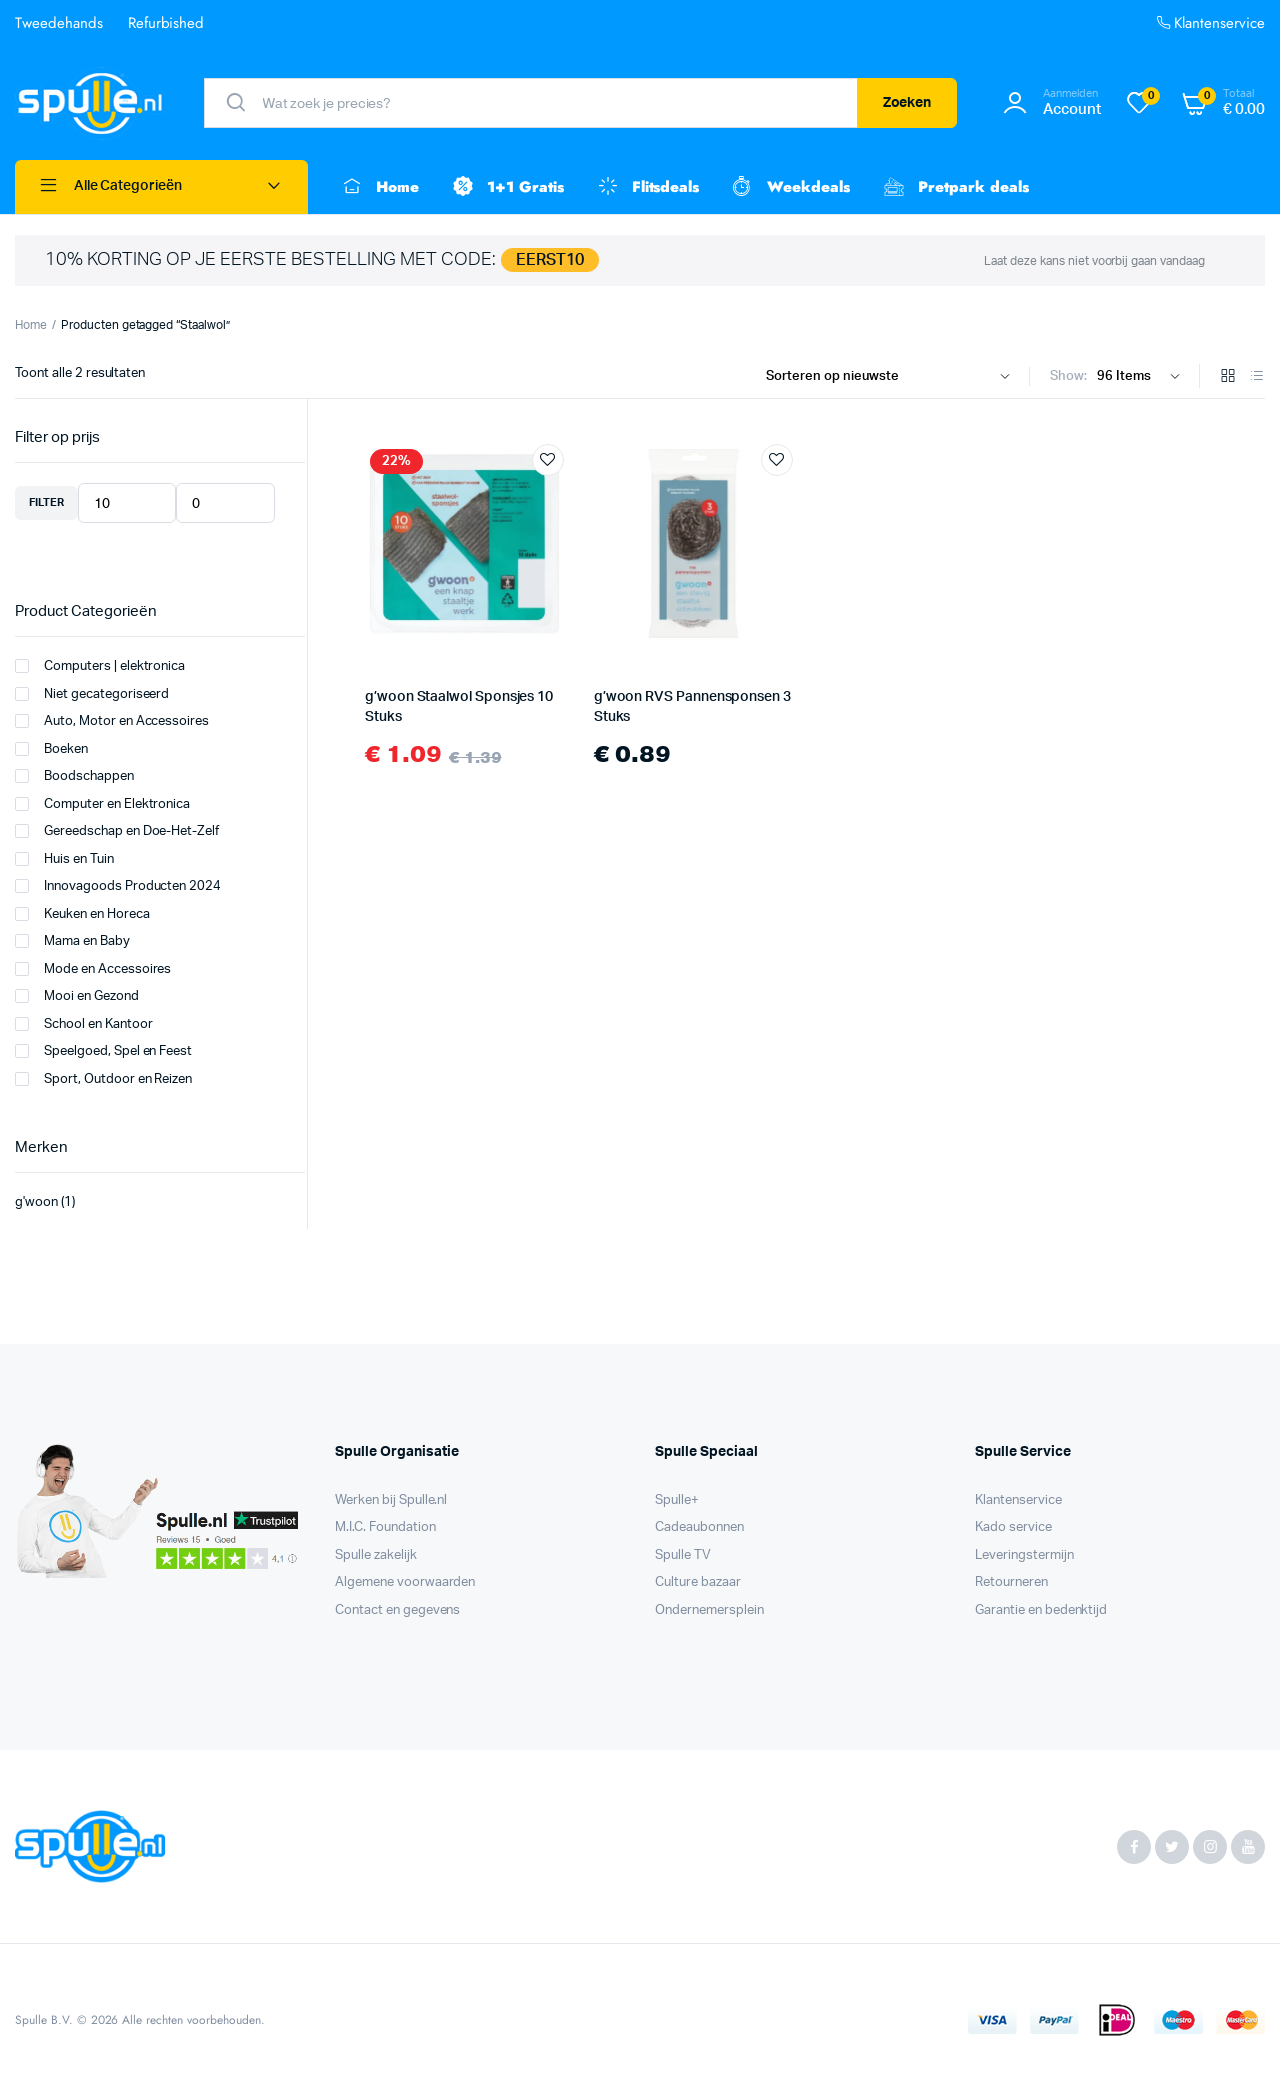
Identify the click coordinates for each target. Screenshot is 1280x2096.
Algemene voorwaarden (405, 1582)
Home (378, 187)
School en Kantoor (84, 1024)
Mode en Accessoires (93, 969)
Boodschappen (74, 776)
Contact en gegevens (397, 1610)
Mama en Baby (72, 941)
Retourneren (1011, 1582)
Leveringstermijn (1024, 1555)
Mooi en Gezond (77, 996)
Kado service (1013, 1527)
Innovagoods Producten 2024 (118, 886)
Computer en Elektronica (102, 804)
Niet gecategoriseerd (92, 694)
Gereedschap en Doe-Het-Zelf (117, 831)
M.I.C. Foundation (385, 1527)
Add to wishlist (548, 460)
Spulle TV (683, 1555)
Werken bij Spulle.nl (391, 1500)
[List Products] (1257, 377)
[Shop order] (892, 377)
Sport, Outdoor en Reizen (103, 1079)
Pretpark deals (954, 187)
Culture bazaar (698, 1582)
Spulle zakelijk (376, 1555)
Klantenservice (1209, 23)
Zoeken (907, 103)
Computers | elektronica (100, 666)
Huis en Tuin (64, 859)
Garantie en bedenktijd (1041, 1610)
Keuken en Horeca (82, 914)
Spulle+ (677, 1500)
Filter (46, 502)
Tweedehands (59, 23)
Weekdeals (789, 187)
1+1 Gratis (506, 187)
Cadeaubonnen (699, 1527)
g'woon (36, 1202)
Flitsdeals (647, 187)
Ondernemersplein (709, 1610)
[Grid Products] (1228, 377)
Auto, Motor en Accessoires (112, 721)
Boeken (51, 749)
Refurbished (166, 23)
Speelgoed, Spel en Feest (103, 1051)
